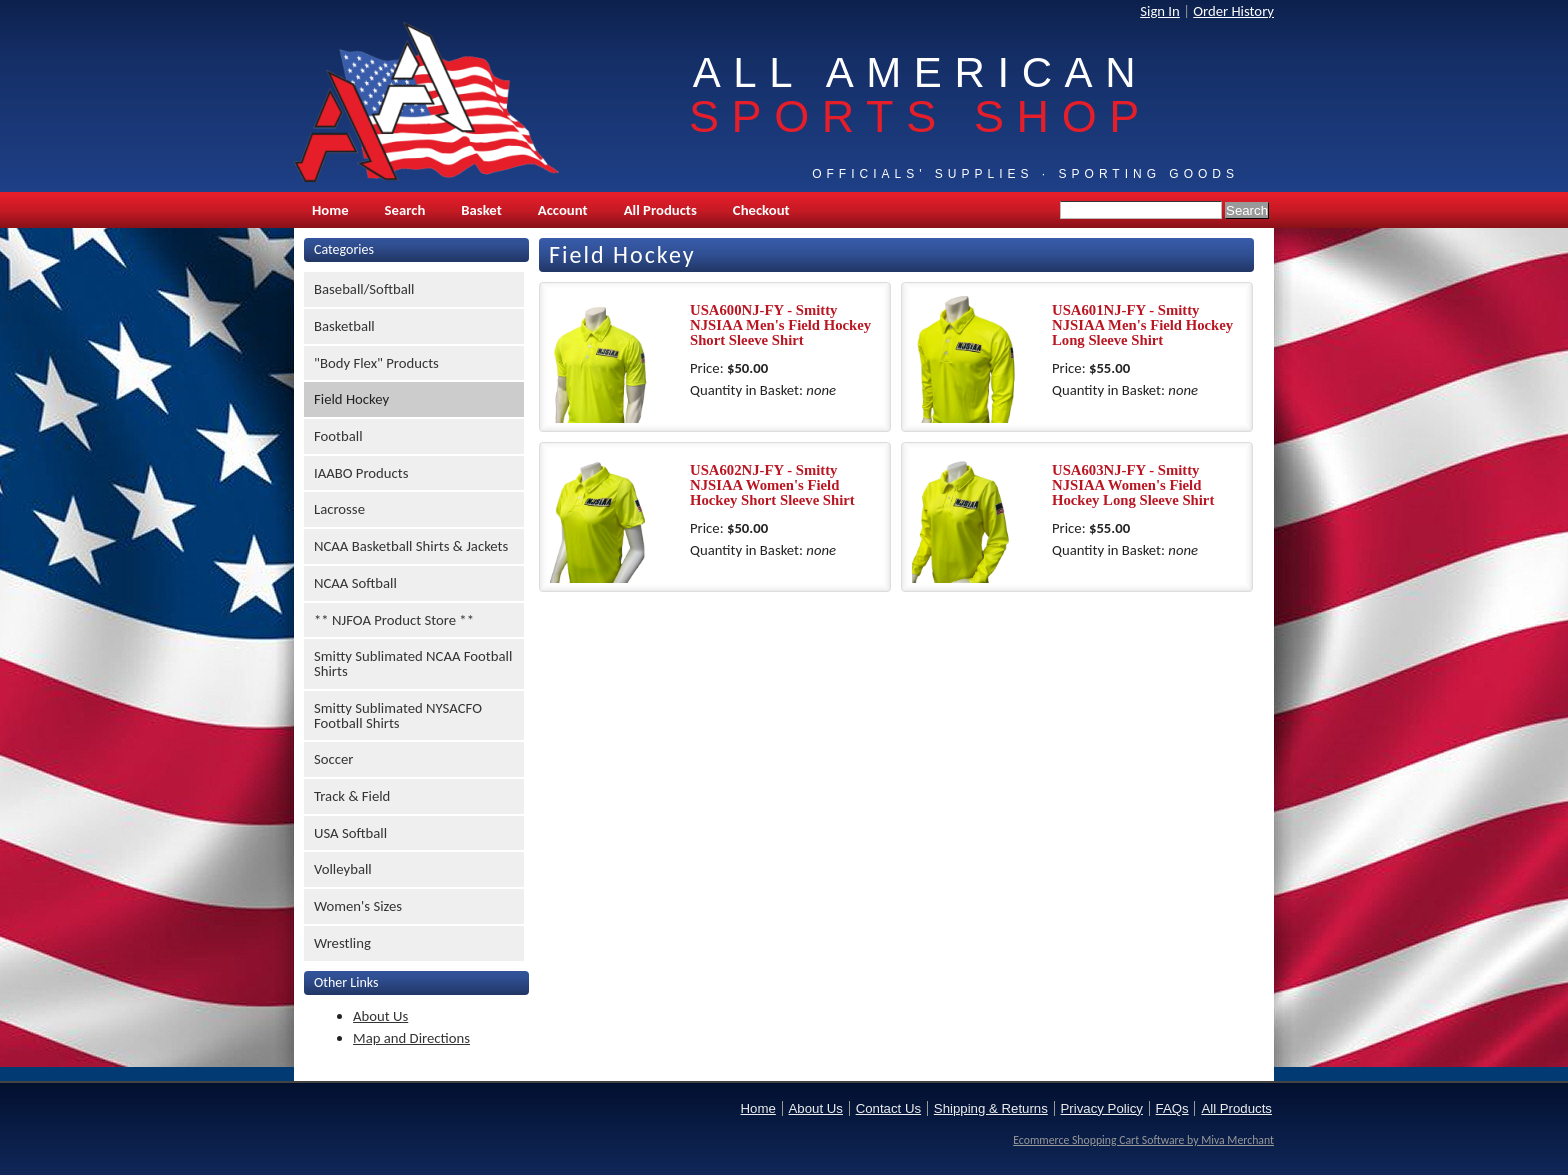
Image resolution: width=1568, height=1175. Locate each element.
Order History (1233, 11)
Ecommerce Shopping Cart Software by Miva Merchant (1143, 1140)
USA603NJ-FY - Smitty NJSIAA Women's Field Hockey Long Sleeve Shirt (1133, 484)
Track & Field (352, 796)
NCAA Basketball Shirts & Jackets (411, 546)
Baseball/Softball (364, 289)
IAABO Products (361, 473)
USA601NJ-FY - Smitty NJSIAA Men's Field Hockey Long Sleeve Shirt (1142, 324)
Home (330, 210)
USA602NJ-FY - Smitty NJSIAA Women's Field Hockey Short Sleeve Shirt (772, 484)
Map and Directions (411, 1038)
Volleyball (343, 869)
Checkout (761, 210)
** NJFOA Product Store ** (394, 620)
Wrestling (342, 943)
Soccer (333, 759)
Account (563, 210)
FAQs (1172, 1108)
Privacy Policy (1102, 1108)
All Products (660, 210)
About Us (380, 1016)
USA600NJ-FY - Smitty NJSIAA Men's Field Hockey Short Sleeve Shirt (780, 324)
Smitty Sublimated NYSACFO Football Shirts (398, 715)
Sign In (1160, 11)
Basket (481, 210)
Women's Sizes (358, 906)
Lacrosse (339, 509)
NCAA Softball (355, 583)
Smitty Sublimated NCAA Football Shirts (413, 663)
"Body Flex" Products (376, 363)
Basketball (344, 326)
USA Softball (350, 833)
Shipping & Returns (991, 1108)
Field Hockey (351, 399)
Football (338, 436)
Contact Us (888, 1108)
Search (405, 210)
